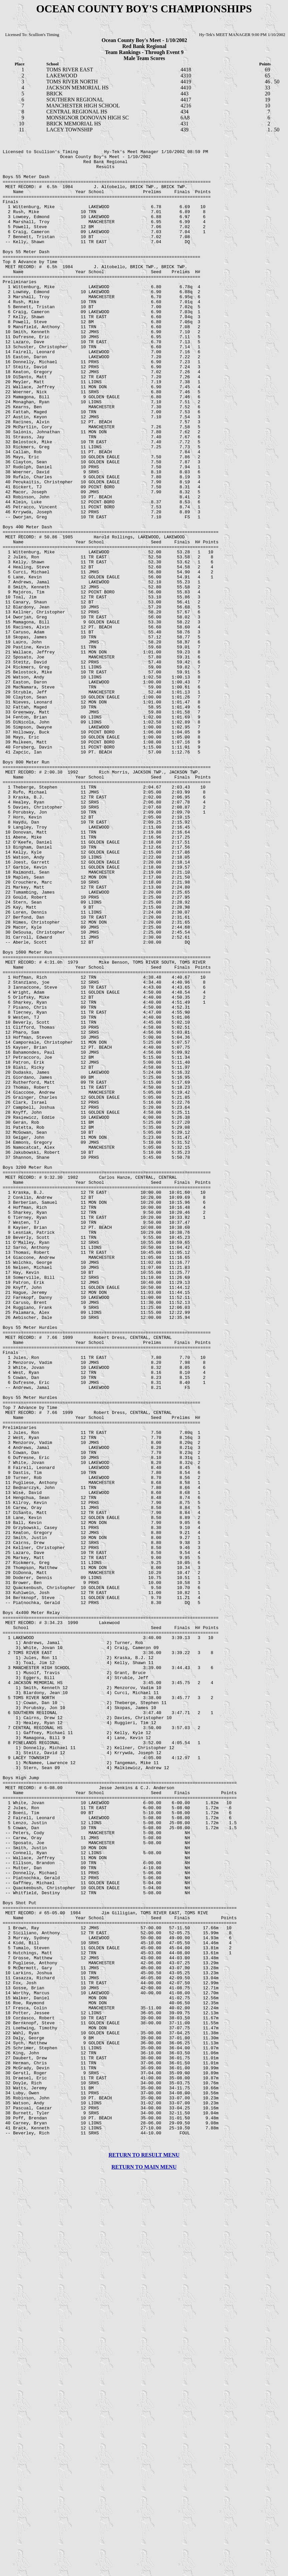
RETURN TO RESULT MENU (143, 2558)
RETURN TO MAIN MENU (143, 2570)
